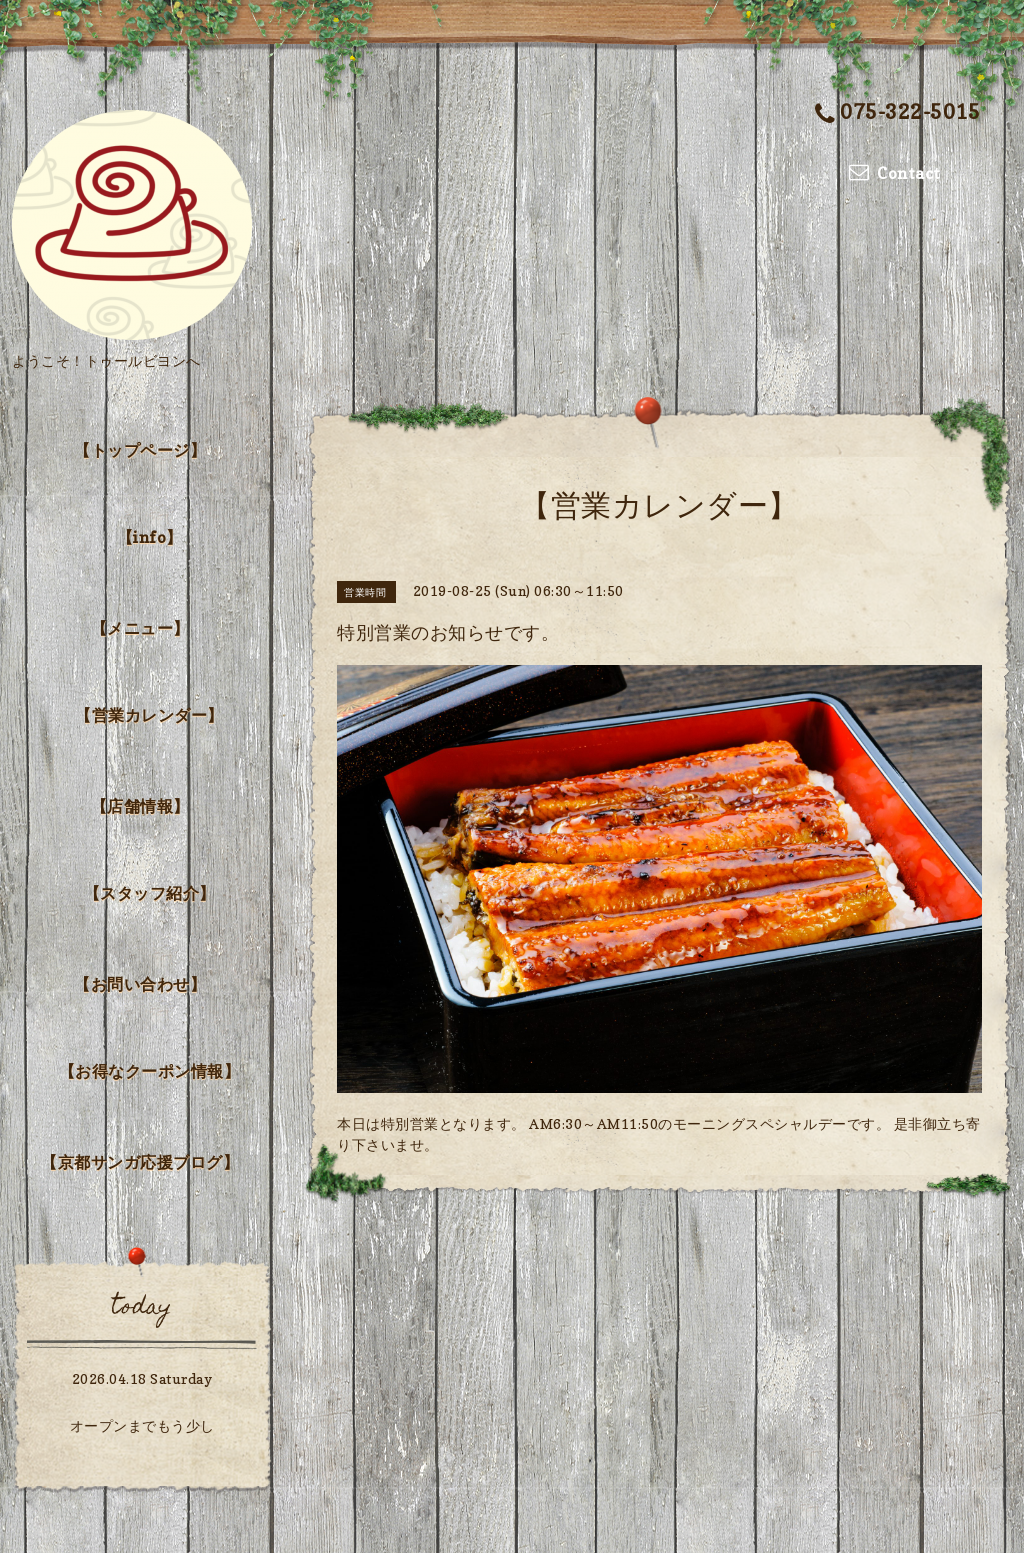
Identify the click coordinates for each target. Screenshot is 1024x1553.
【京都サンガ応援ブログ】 (140, 1162)
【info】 (150, 537)
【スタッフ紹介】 (150, 893)
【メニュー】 (140, 628)
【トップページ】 (140, 450)
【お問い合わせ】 (140, 984)
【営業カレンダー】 (149, 715)
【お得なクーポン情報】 (150, 1071)
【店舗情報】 (140, 806)
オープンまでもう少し (142, 1425)
